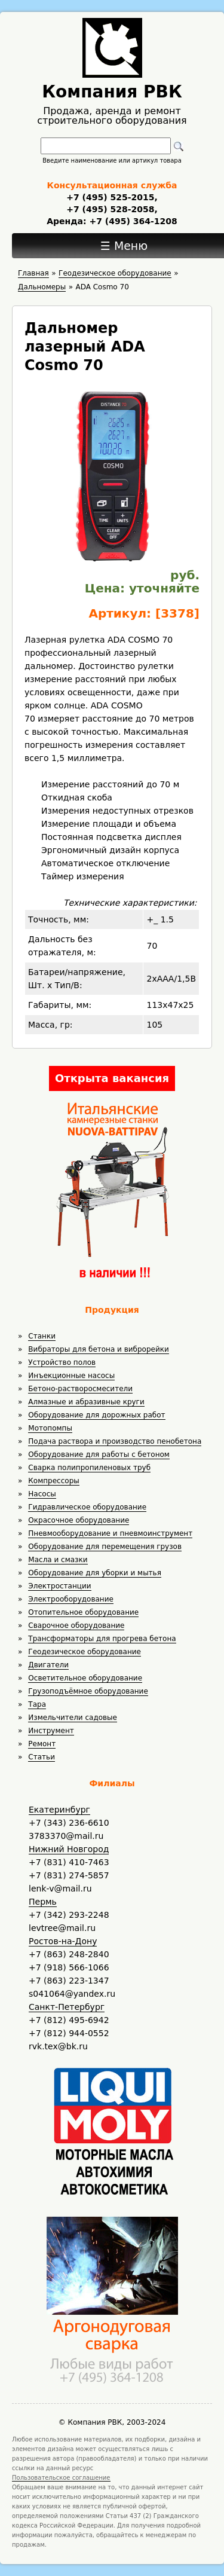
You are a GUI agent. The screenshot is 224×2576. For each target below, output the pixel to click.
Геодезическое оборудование (84, 1652)
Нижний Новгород (69, 1849)
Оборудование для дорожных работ (96, 1415)
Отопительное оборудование (83, 1612)
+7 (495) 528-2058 (110, 209)
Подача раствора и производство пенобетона (114, 1441)
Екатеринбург (59, 1809)
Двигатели (48, 1665)
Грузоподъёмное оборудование (88, 1691)
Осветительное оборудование (85, 1678)
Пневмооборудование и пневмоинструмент (110, 1533)
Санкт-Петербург (67, 2007)
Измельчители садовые (72, 1717)
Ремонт (42, 1744)
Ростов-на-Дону (63, 1941)
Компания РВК (112, 92)
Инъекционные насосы (71, 1375)
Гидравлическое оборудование (87, 1507)
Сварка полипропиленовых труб (89, 1467)
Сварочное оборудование (76, 1625)
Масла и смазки (57, 1560)
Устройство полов (62, 1362)
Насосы (42, 1494)
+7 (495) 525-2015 (110, 197)
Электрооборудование (70, 1599)
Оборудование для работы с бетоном (99, 1454)
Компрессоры (53, 1481)
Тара (37, 1704)
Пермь (43, 1901)
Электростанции (59, 1586)
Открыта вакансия (112, 1078)
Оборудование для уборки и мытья (94, 1573)
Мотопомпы (50, 1428)
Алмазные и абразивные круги (86, 1402)
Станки (42, 1336)
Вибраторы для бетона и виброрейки (98, 1349)
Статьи (41, 1757)
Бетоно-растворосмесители (80, 1389)
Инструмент (50, 1730)
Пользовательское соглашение (61, 2477)
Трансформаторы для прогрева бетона (102, 1638)
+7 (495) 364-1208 (132, 221)
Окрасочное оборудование (78, 1520)
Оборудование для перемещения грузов (105, 1546)
